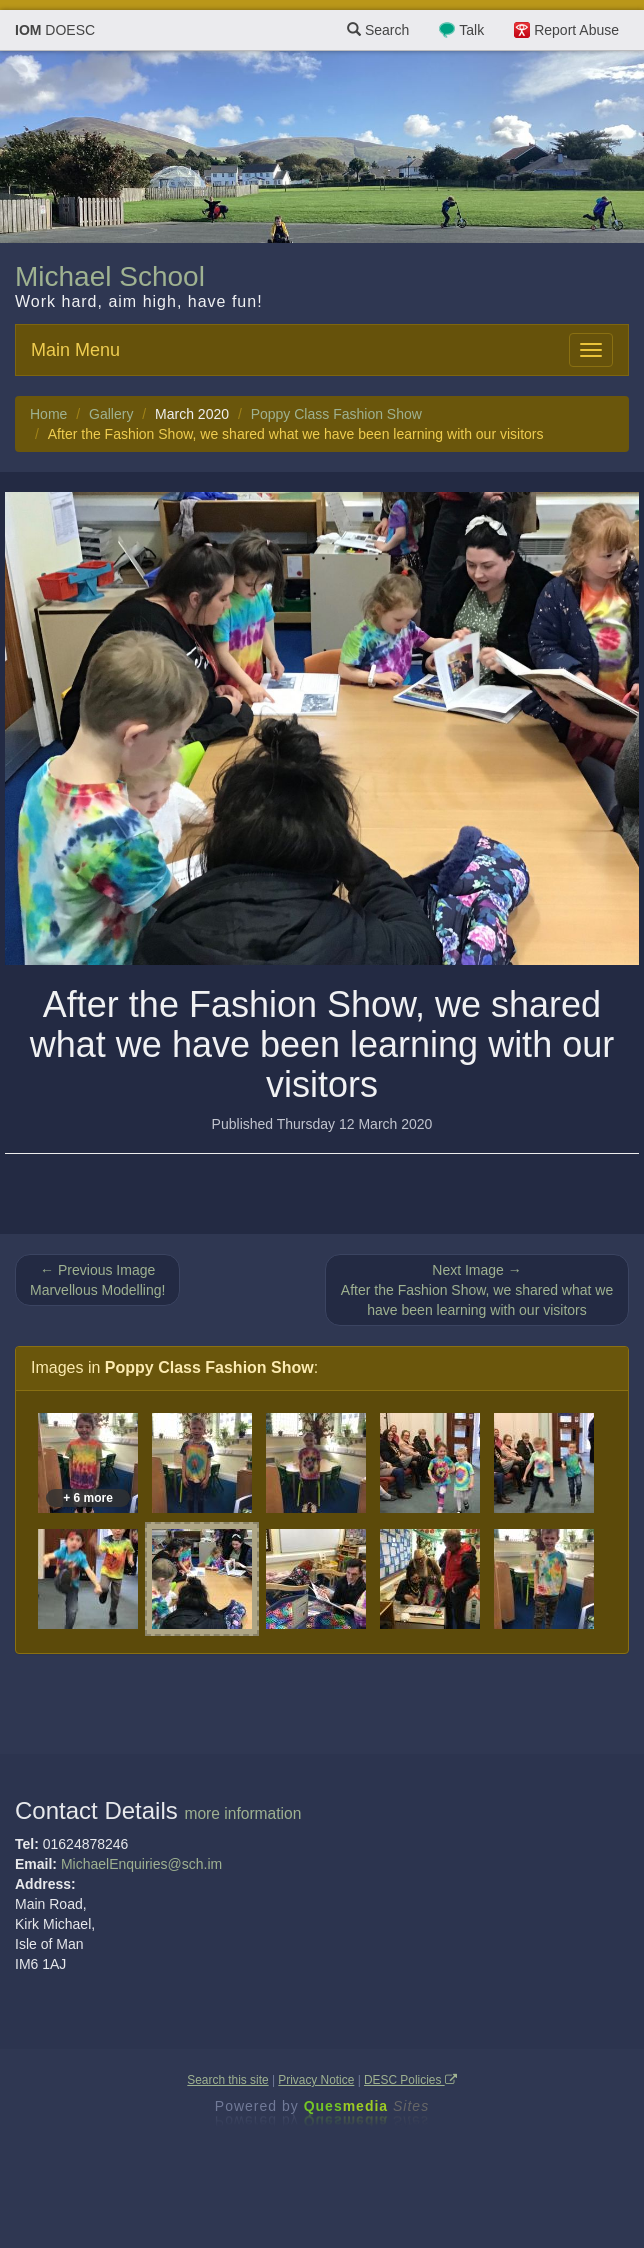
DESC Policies (410, 2080)
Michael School (110, 276)
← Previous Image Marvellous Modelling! (97, 1280)
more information (242, 1813)
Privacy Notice (316, 2080)
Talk (471, 30)
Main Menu (75, 350)
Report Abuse (576, 30)
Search (378, 30)
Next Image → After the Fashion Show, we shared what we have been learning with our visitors (477, 1290)
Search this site (227, 2080)
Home (48, 414)
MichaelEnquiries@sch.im (141, 1864)
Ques (367, 2106)
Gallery (111, 414)
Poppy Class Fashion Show (336, 414)
